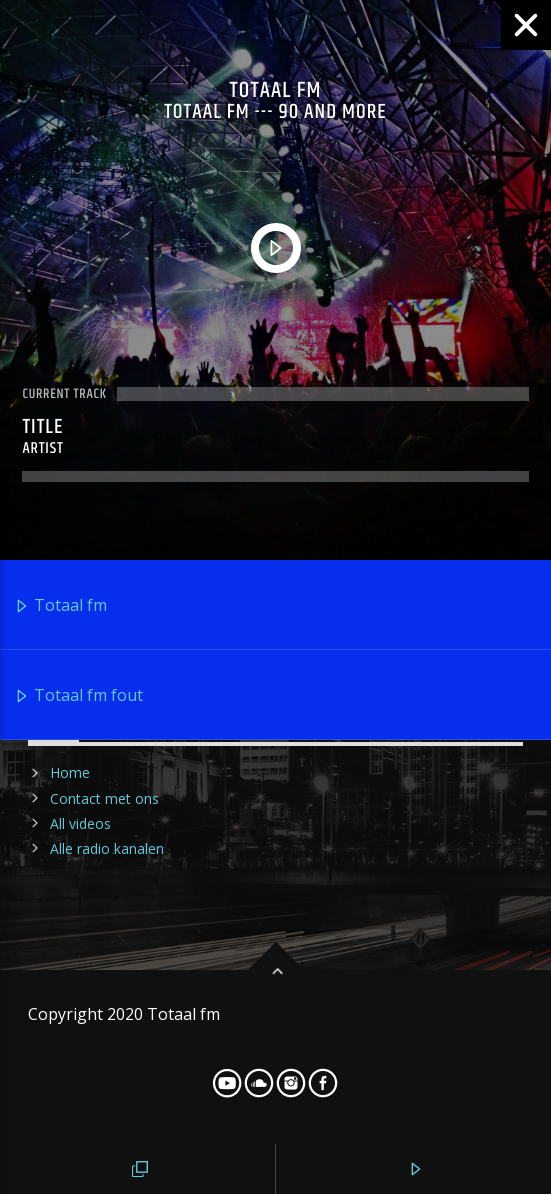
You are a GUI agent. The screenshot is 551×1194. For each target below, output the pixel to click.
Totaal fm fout (78, 696)
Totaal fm (60, 606)
